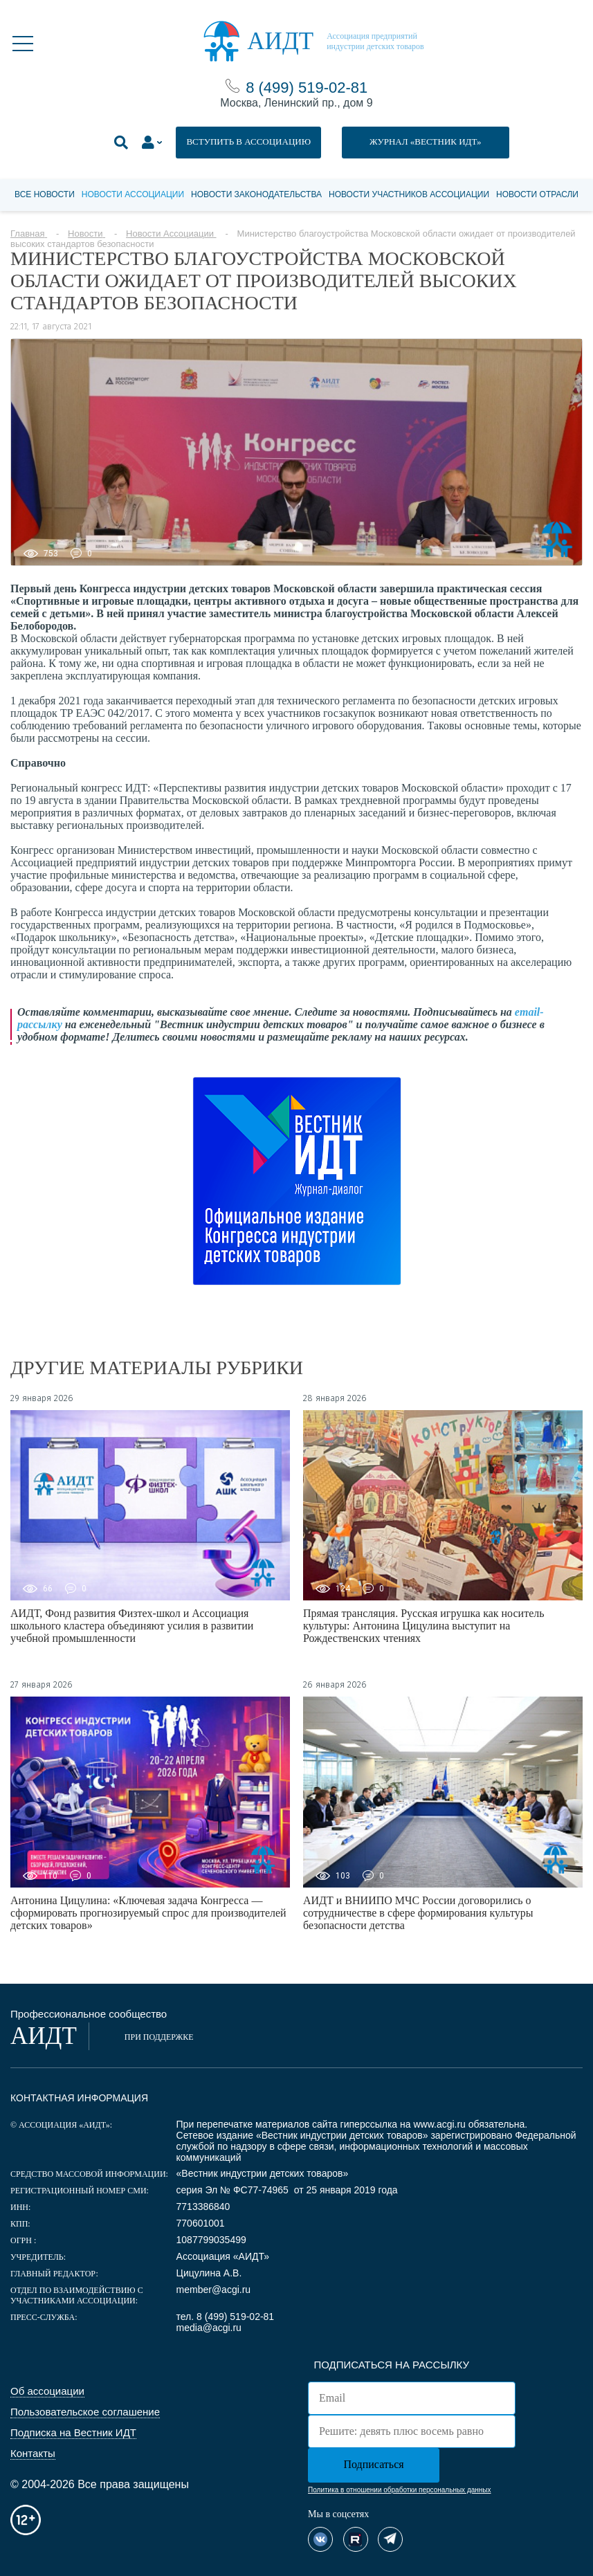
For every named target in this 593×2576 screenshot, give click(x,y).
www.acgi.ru (439, 2124)
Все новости (45, 194)
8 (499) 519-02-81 (306, 87)
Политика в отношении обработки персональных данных (399, 2490)
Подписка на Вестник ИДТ (73, 2432)
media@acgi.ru (208, 2327)
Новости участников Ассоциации (409, 194)
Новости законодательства (256, 194)
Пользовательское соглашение (85, 2412)
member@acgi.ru (213, 2289)
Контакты (32, 2453)
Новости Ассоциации (133, 194)
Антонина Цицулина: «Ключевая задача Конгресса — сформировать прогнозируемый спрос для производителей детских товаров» (148, 1912)
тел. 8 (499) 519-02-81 (225, 2316)
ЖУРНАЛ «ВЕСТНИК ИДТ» (426, 141)
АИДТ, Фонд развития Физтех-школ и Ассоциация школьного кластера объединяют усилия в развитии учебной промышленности (131, 1625)
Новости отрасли (537, 194)
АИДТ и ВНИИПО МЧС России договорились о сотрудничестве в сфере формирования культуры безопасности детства (418, 1912)
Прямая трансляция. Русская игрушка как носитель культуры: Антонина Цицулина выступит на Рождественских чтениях (424, 1625)
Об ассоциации (47, 2391)
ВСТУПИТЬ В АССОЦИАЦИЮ (248, 141)
